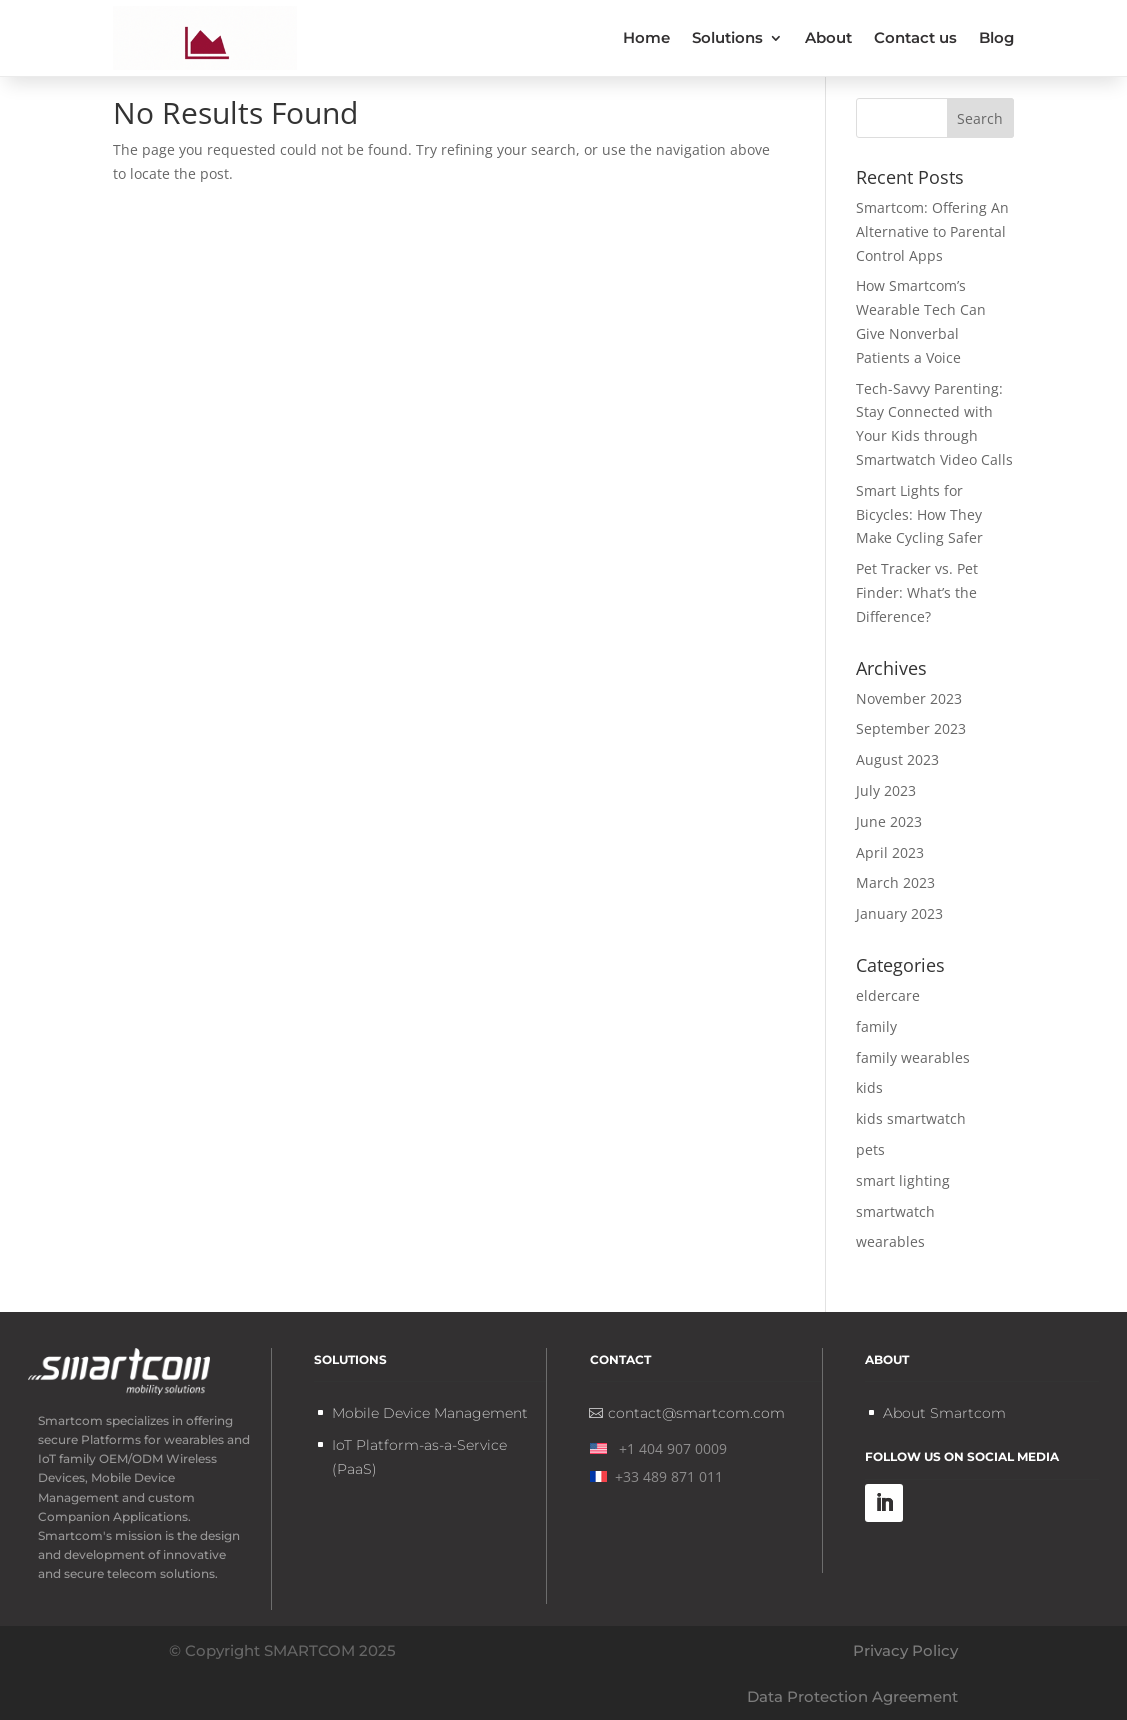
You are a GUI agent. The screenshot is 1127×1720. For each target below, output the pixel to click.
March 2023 (895, 882)
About (828, 37)
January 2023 (899, 913)
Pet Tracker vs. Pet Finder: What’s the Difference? (917, 592)
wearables (890, 1241)
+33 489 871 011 (656, 1476)
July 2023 (886, 790)
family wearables (913, 1057)
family (876, 1026)
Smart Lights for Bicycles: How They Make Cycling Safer (919, 514)
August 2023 (897, 759)
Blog (996, 37)
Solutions (727, 37)
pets (870, 1149)
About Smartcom (944, 1413)
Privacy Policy (905, 1650)
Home (646, 37)
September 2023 (911, 728)
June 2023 (889, 821)
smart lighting (903, 1180)
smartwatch (895, 1211)
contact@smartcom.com (696, 1413)
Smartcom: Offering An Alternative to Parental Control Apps (932, 231)
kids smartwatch (911, 1118)
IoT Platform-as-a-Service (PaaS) (419, 1457)
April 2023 (890, 852)
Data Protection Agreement (852, 1696)
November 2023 (909, 698)
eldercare (888, 995)
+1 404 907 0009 (658, 1448)
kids (869, 1087)
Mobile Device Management (430, 1413)
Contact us (915, 37)
